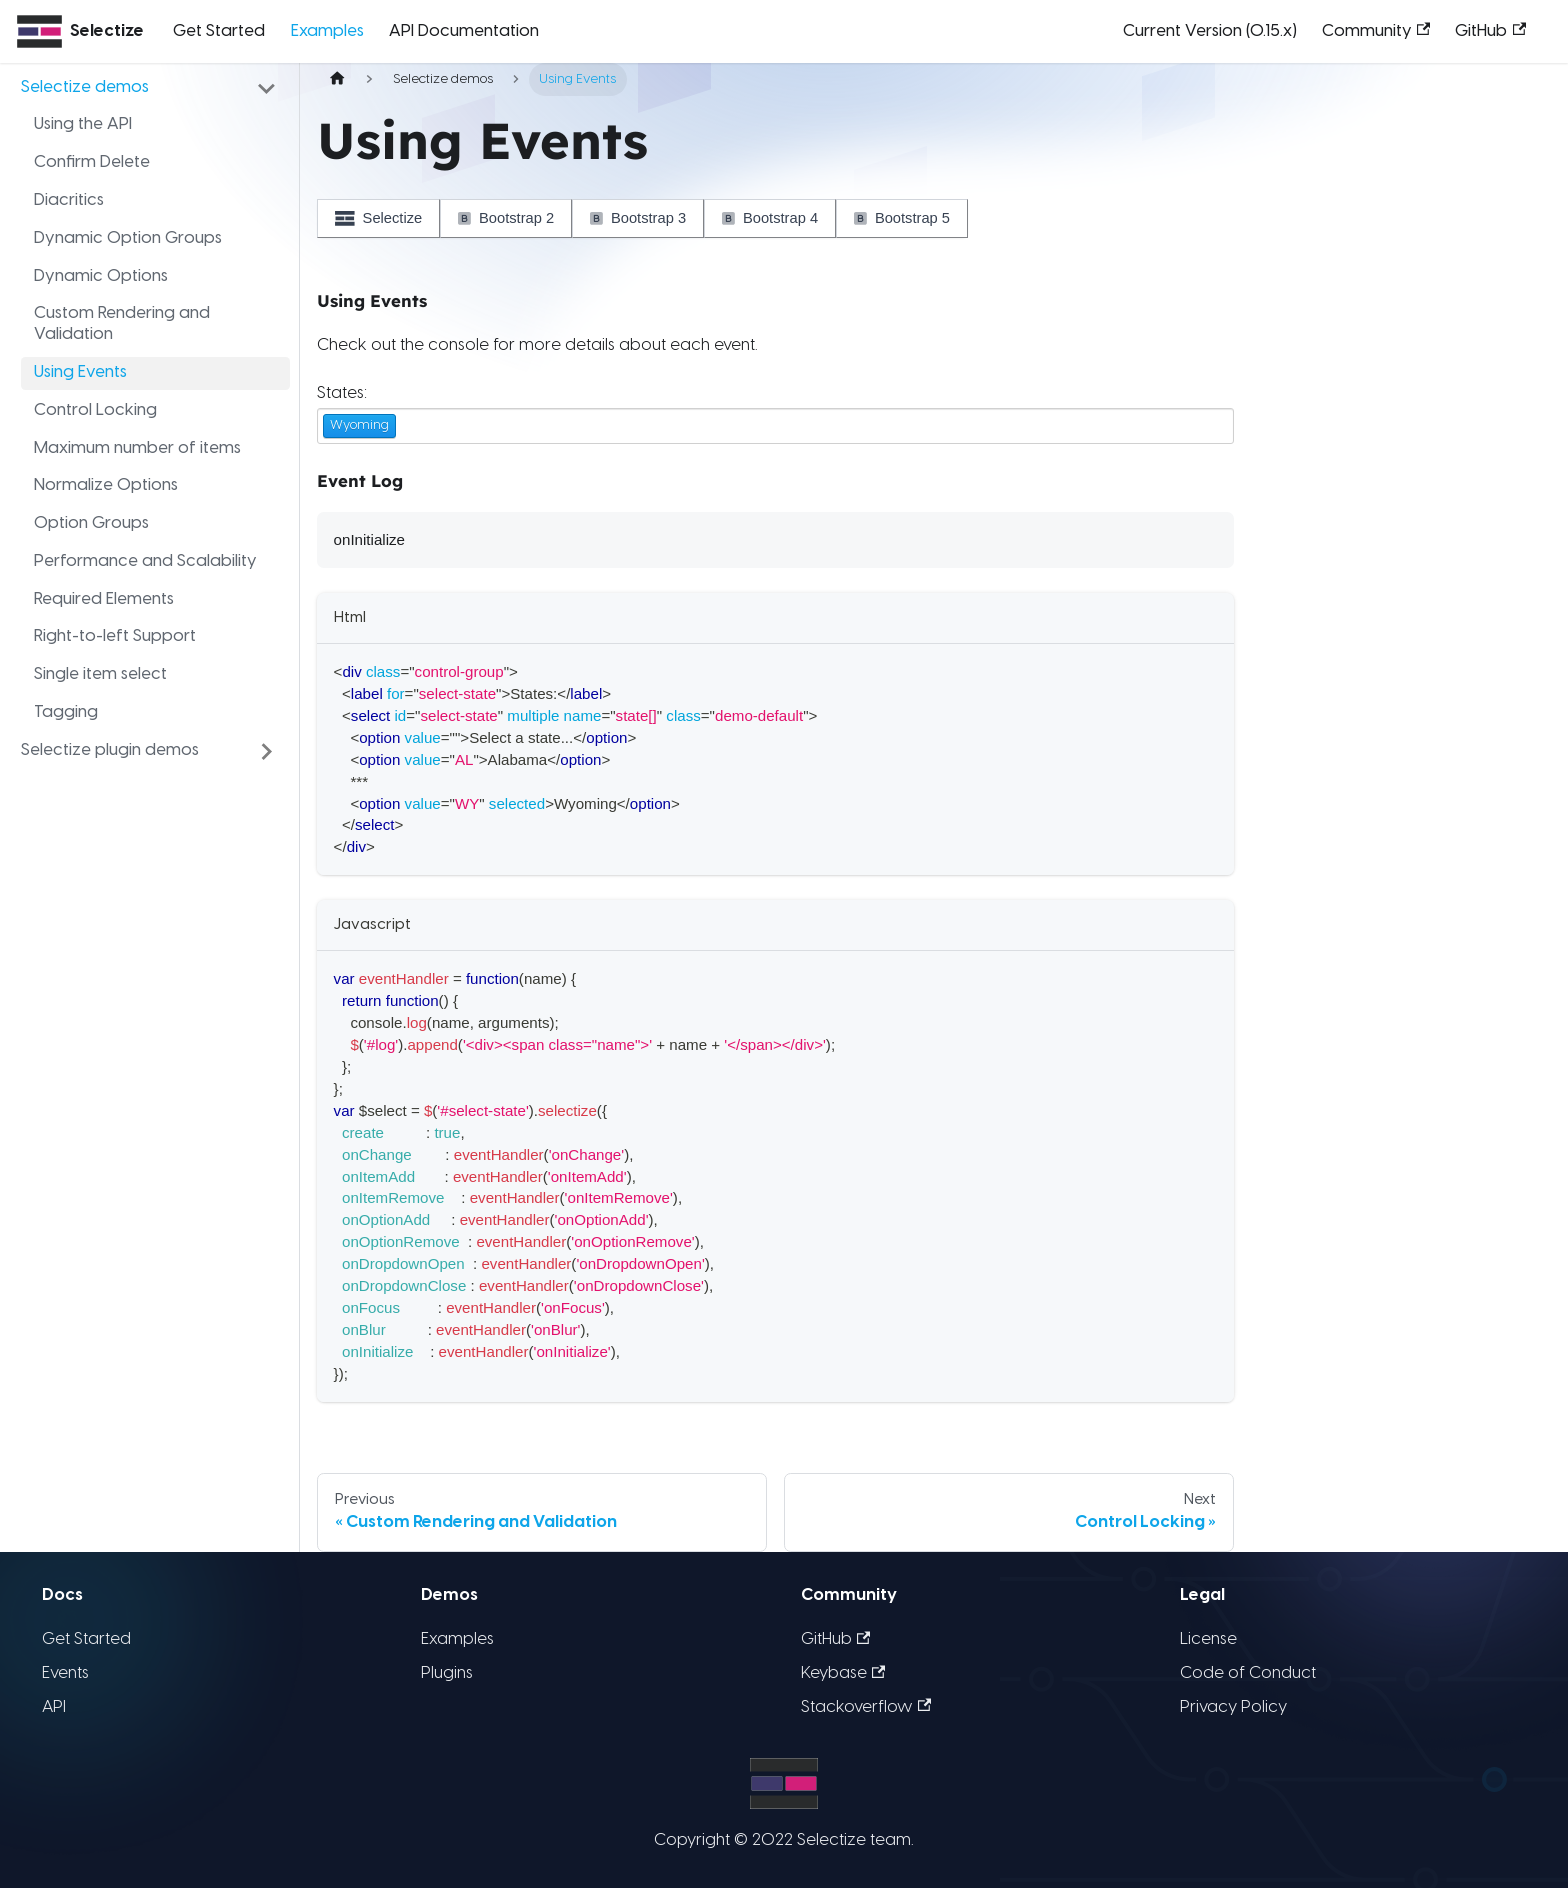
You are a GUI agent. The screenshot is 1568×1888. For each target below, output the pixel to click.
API (54, 1707)
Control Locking (95, 410)
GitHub (1490, 31)
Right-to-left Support (115, 636)
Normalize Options (106, 485)
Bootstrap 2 (506, 218)
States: (342, 393)
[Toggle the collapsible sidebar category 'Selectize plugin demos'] (267, 751)
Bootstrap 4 (770, 218)
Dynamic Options (101, 276)
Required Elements (104, 599)
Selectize (379, 218)
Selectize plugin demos (110, 750)
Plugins (447, 1673)
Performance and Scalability (145, 561)
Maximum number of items (137, 448)
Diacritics (69, 200)
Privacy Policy (1233, 1707)
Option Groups (91, 523)
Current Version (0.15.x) (1210, 31)
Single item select (100, 674)
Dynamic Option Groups (128, 238)
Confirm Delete (92, 162)
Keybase (843, 1673)
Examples (327, 31)
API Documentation (464, 31)
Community (1376, 31)
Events (65, 1673)
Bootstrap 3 (638, 218)
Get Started (219, 31)
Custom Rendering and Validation (122, 324)
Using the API (83, 124)
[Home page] (337, 79)
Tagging (66, 712)
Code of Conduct (1248, 1673)
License (1208, 1639)
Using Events (80, 372)
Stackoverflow (866, 1707)
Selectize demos (85, 87)
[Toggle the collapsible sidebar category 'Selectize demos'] (267, 88)
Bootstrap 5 (902, 218)
